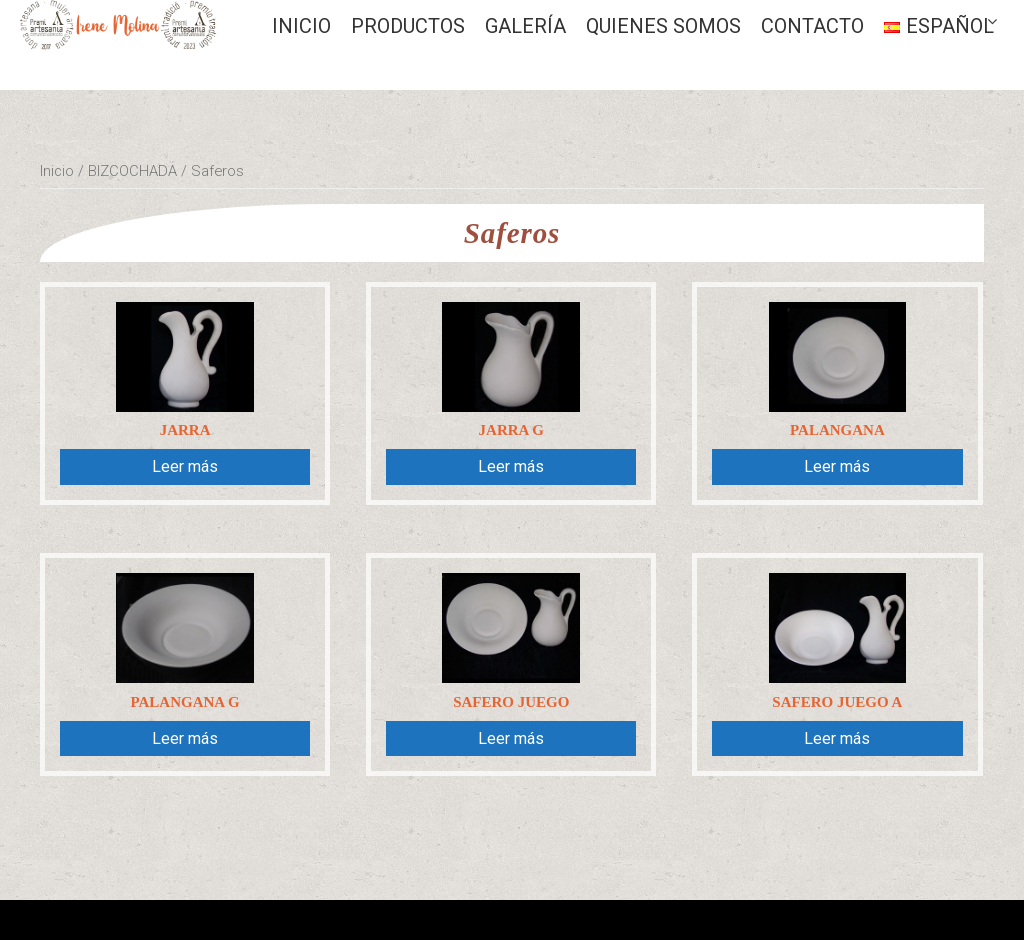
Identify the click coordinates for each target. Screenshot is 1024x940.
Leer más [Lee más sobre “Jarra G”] (511, 466)
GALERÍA (525, 26)
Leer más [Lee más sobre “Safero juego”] (511, 738)
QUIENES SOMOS (663, 26)
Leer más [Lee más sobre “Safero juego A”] (837, 738)
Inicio (301, 26)
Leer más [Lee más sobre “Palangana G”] (185, 738)
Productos (408, 26)
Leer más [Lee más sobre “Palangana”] (837, 466)
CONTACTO (812, 26)
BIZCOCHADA (132, 171)
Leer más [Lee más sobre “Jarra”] (185, 466)
